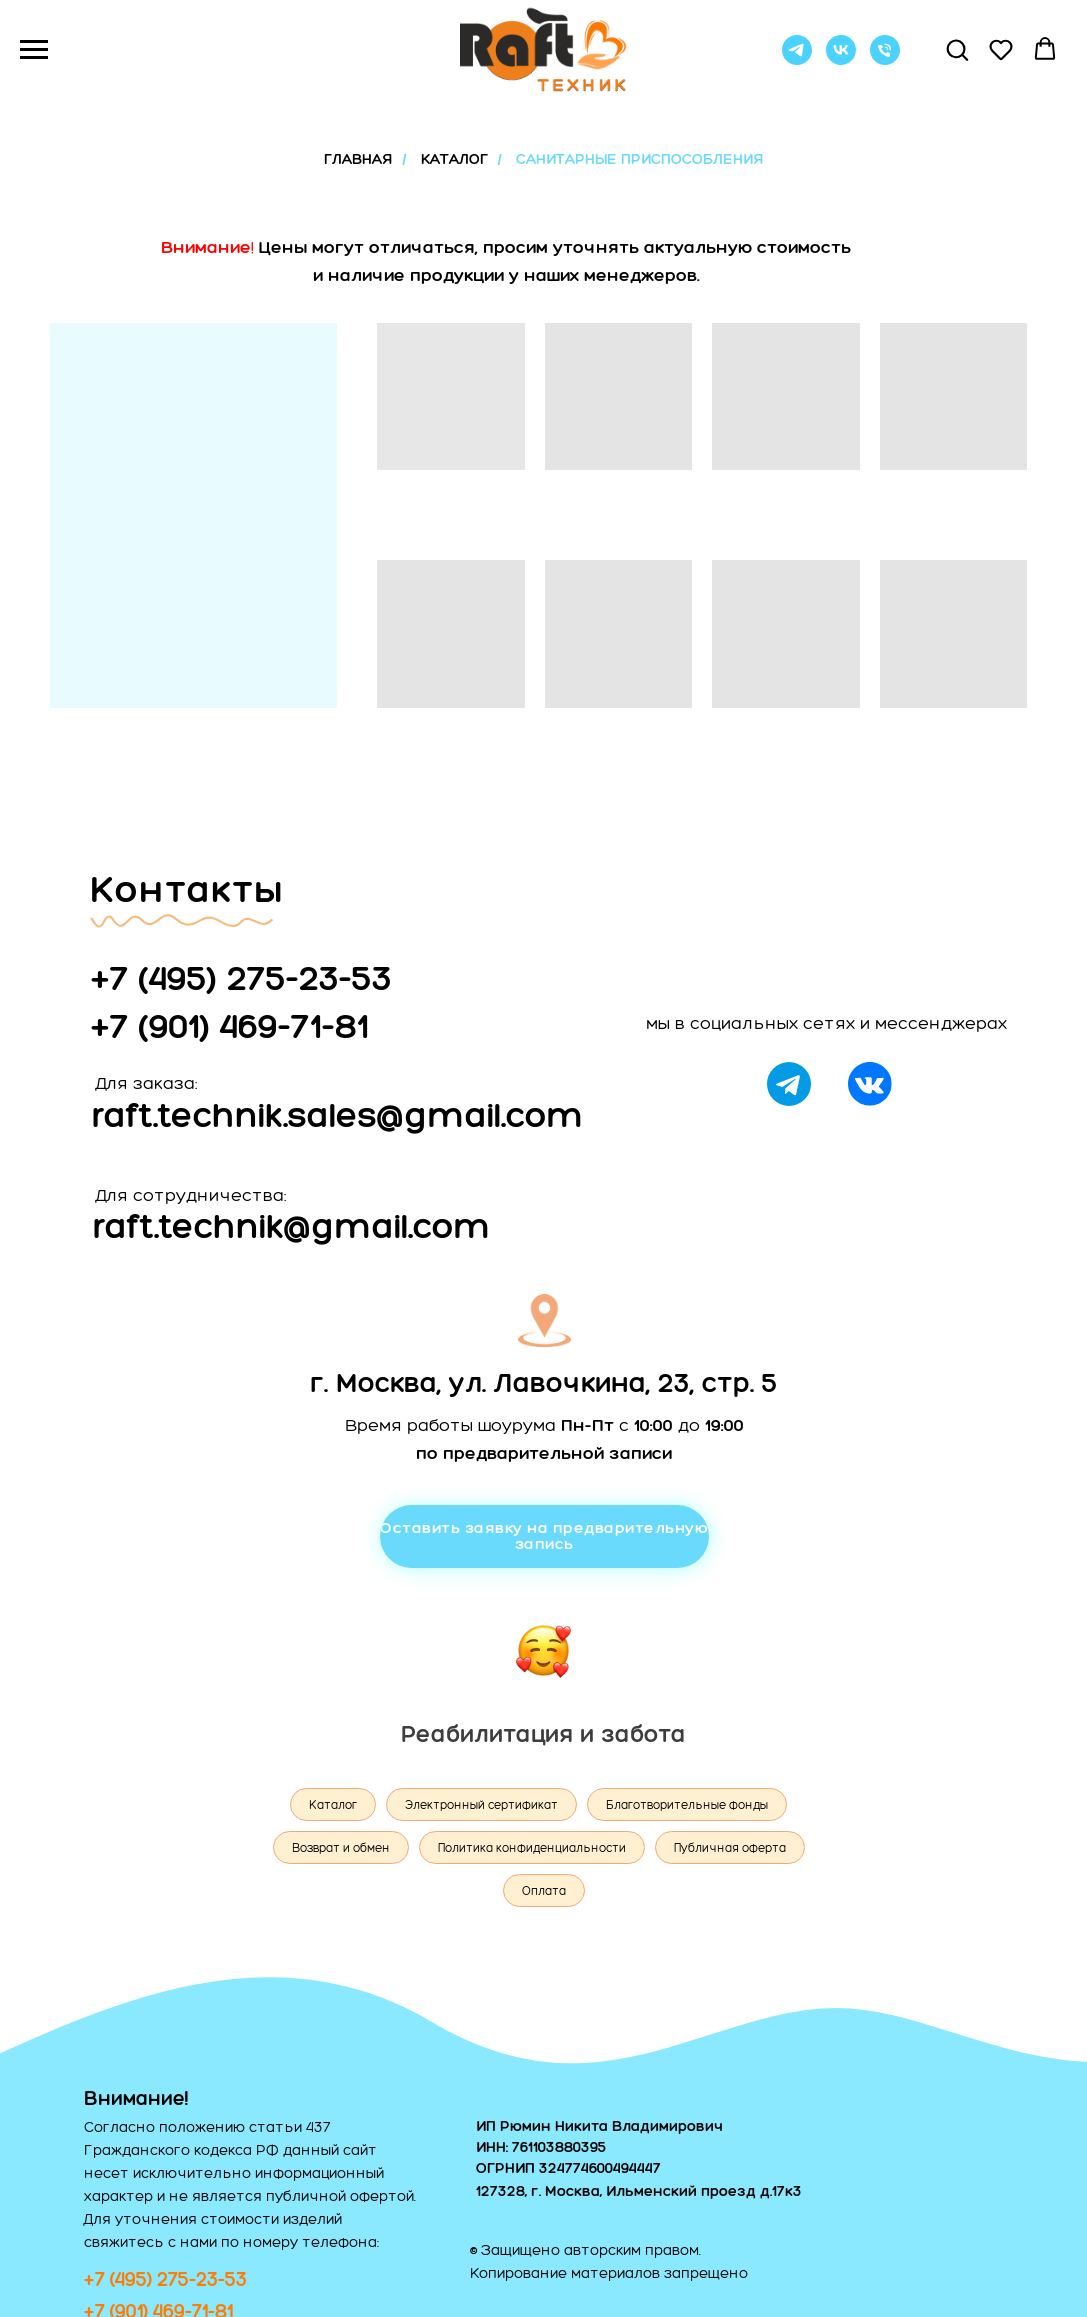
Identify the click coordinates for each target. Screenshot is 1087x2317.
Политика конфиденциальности (532, 1848)
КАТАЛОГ (454, 159)
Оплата (544, 1891)
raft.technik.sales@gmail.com (338, 1114)
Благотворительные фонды (687, 1805)
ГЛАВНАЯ (358, 159)
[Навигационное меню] (34, 50)
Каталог (333, 1805)
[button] (957, 49)
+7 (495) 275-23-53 (241, 977)
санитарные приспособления (639, 159)
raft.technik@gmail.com (292, 1225)
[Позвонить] (885, 59)
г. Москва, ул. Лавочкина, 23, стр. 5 (544, 1382)
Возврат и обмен (341, 1848)
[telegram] (797, 59)
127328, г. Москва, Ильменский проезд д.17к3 (639, 2191)
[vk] (841, 59)
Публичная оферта (730, 1848)
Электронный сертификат (481, 1805)
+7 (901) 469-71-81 (230, 1025)
